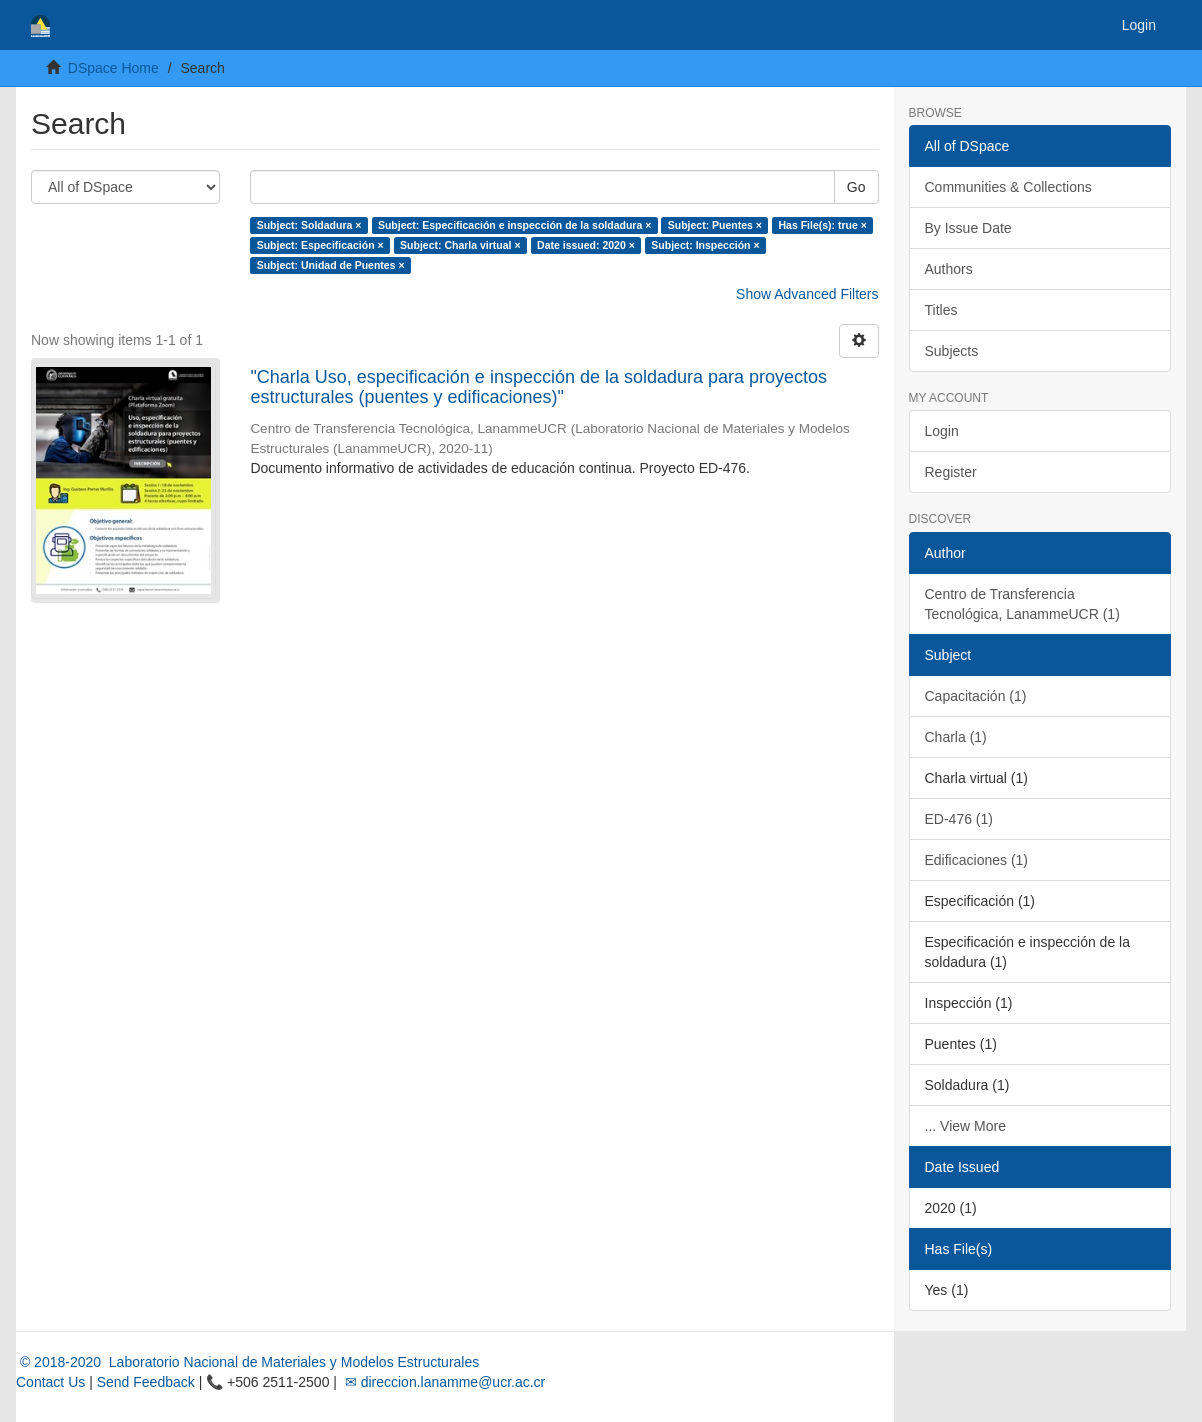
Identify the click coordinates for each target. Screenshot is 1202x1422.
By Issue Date (968, 228)
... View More (965, 1126)
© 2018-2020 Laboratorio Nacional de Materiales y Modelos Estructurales (247, 1362)
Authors (949, 269)
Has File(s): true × (822, 225)
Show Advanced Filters (807, 294)
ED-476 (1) (959, 819)
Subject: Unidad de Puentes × (331, 265)
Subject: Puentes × (715, 225)
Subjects (952, 351)
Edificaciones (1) (977, 860)
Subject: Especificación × (320, 245)
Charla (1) (956, 737)
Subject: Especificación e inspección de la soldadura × (514, 225)
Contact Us (50, 1382)
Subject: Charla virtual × (460, 245)
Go (856, 187)
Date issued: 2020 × (586, 245)
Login (942, 431)
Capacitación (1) (976, 696)
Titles (941, 310)
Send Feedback (146, 1382)
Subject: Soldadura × (309, 225)
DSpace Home (113, 68)
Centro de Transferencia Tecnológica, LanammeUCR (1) (1022, 604)
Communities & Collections (1008, 187)
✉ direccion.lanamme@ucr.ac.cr (443, 1382)
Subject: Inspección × (705, 245)
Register (951, 472)
